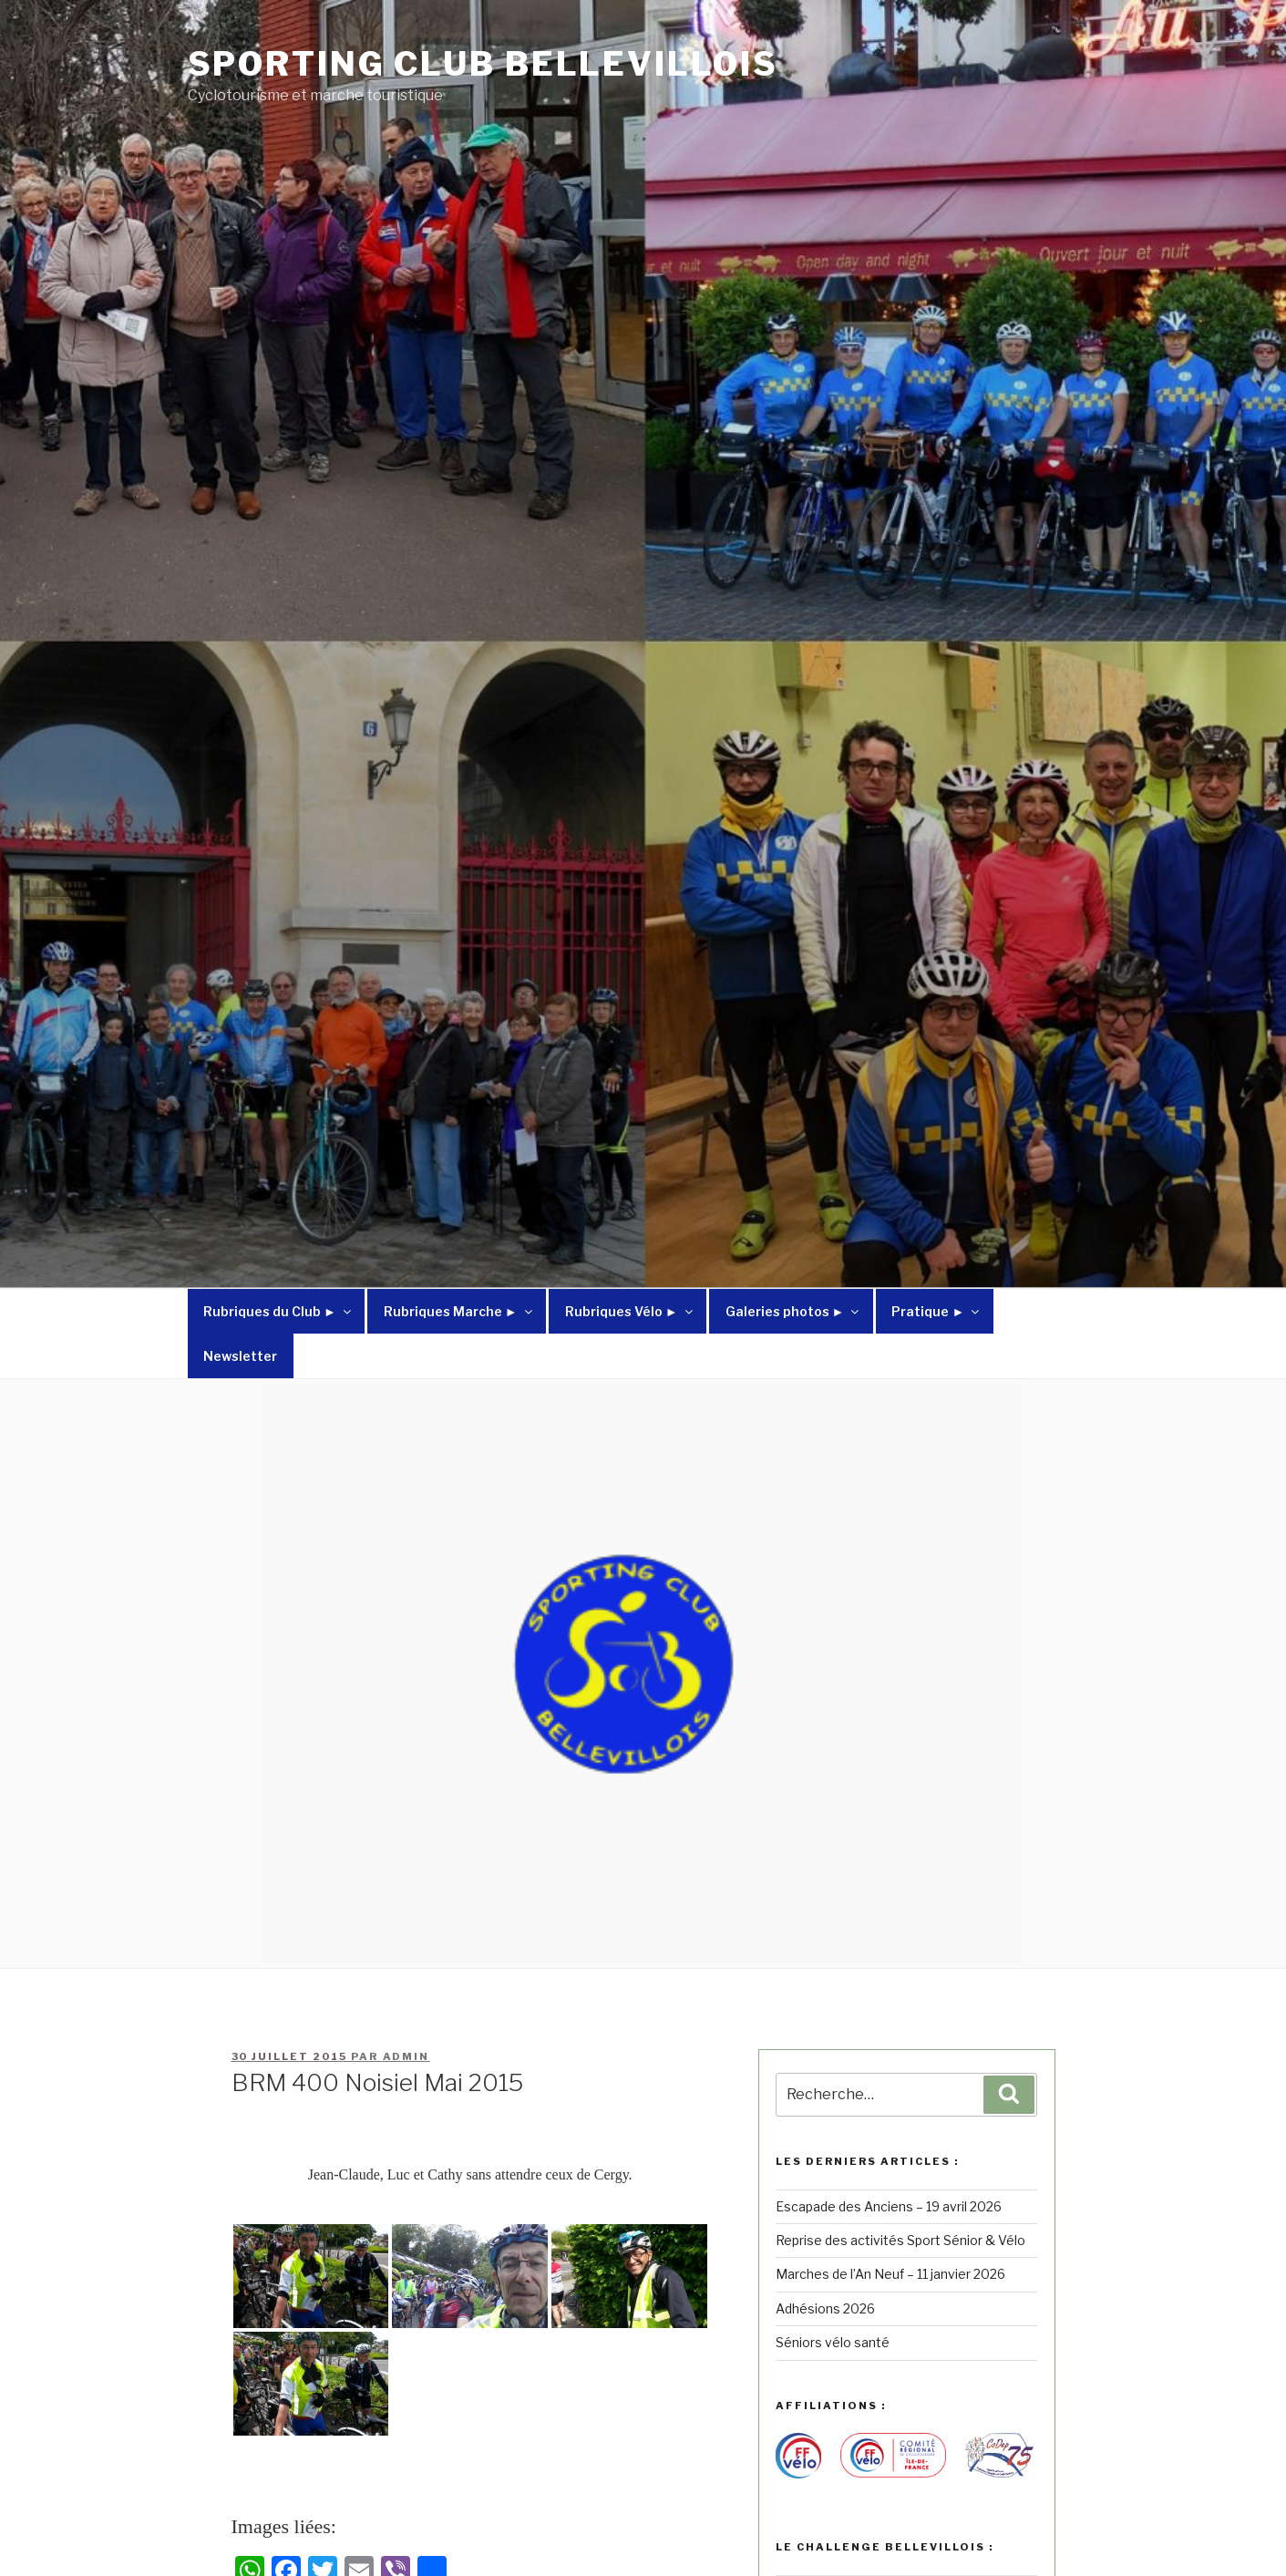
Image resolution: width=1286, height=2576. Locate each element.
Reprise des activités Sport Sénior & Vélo (900, 2240)
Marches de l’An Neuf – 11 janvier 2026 (890, 2274)
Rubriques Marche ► (459, 1311)
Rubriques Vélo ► (630, 1311)
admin (406, 2056)
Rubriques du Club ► (278, 1311)
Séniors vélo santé (833, 2342)
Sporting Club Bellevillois (483, 64)
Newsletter (240, 1356)
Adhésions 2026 (825, 2308)
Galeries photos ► (793, 1311)
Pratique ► (936, 1311)
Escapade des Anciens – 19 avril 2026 (889, 2206)
